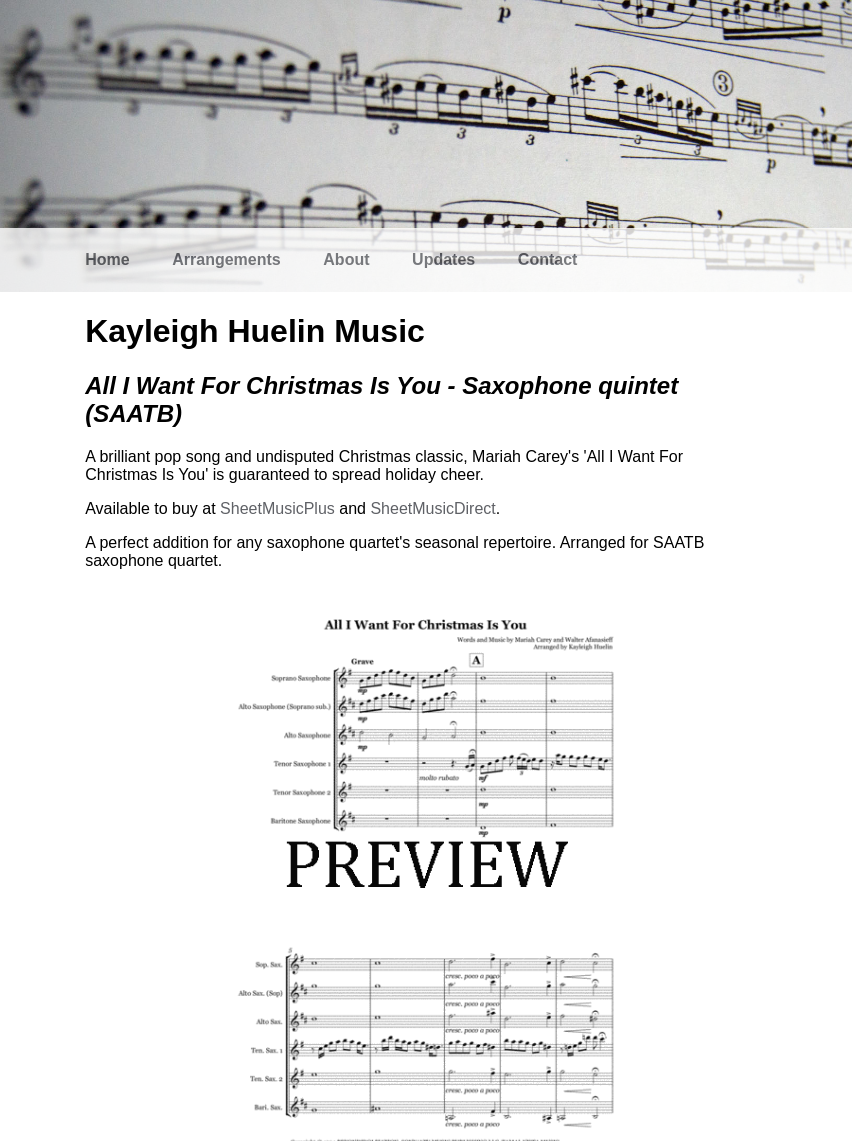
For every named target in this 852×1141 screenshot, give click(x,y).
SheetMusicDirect (432, 508)
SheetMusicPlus (277, 508)
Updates (443, 259)
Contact (548, 259)
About (346, 259)
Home (107, 259)
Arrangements (226, 259)
